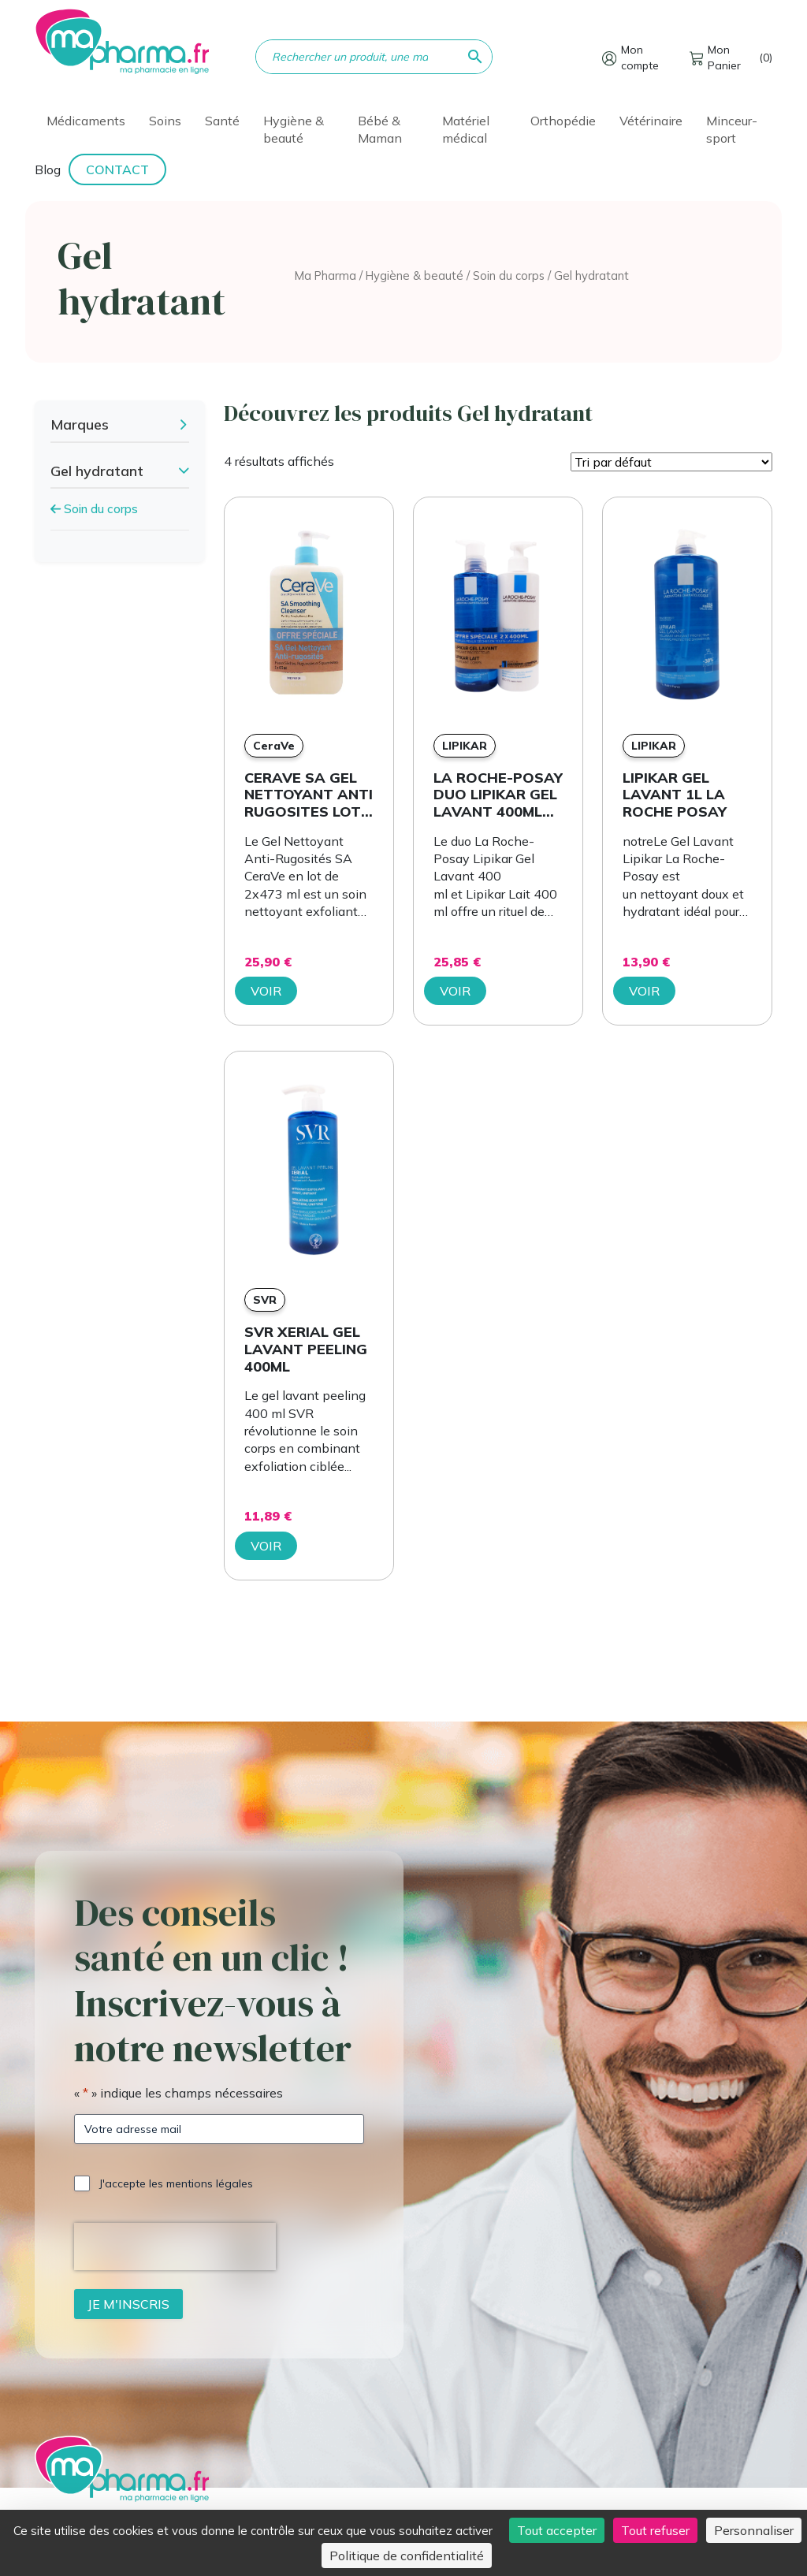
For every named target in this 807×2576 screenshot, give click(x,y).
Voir (266, 991)
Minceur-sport (731, 129)
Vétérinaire (650, 120)
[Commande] (671, 461)
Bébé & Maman (380, 129)
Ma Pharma (325, 275)
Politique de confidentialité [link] (406, 2555)
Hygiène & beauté (293, 129)
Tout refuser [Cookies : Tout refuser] (655, 2530)
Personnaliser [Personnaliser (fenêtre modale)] (754, 2530)
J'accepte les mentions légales (176, 2183)
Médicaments (85, 120)
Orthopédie (563, 120)
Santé (222, 120)
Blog (48, 169)
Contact (117, 169)
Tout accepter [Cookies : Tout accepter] (557, 2530)
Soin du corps (509, 275)
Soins (165, 120)
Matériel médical (465, 129)
